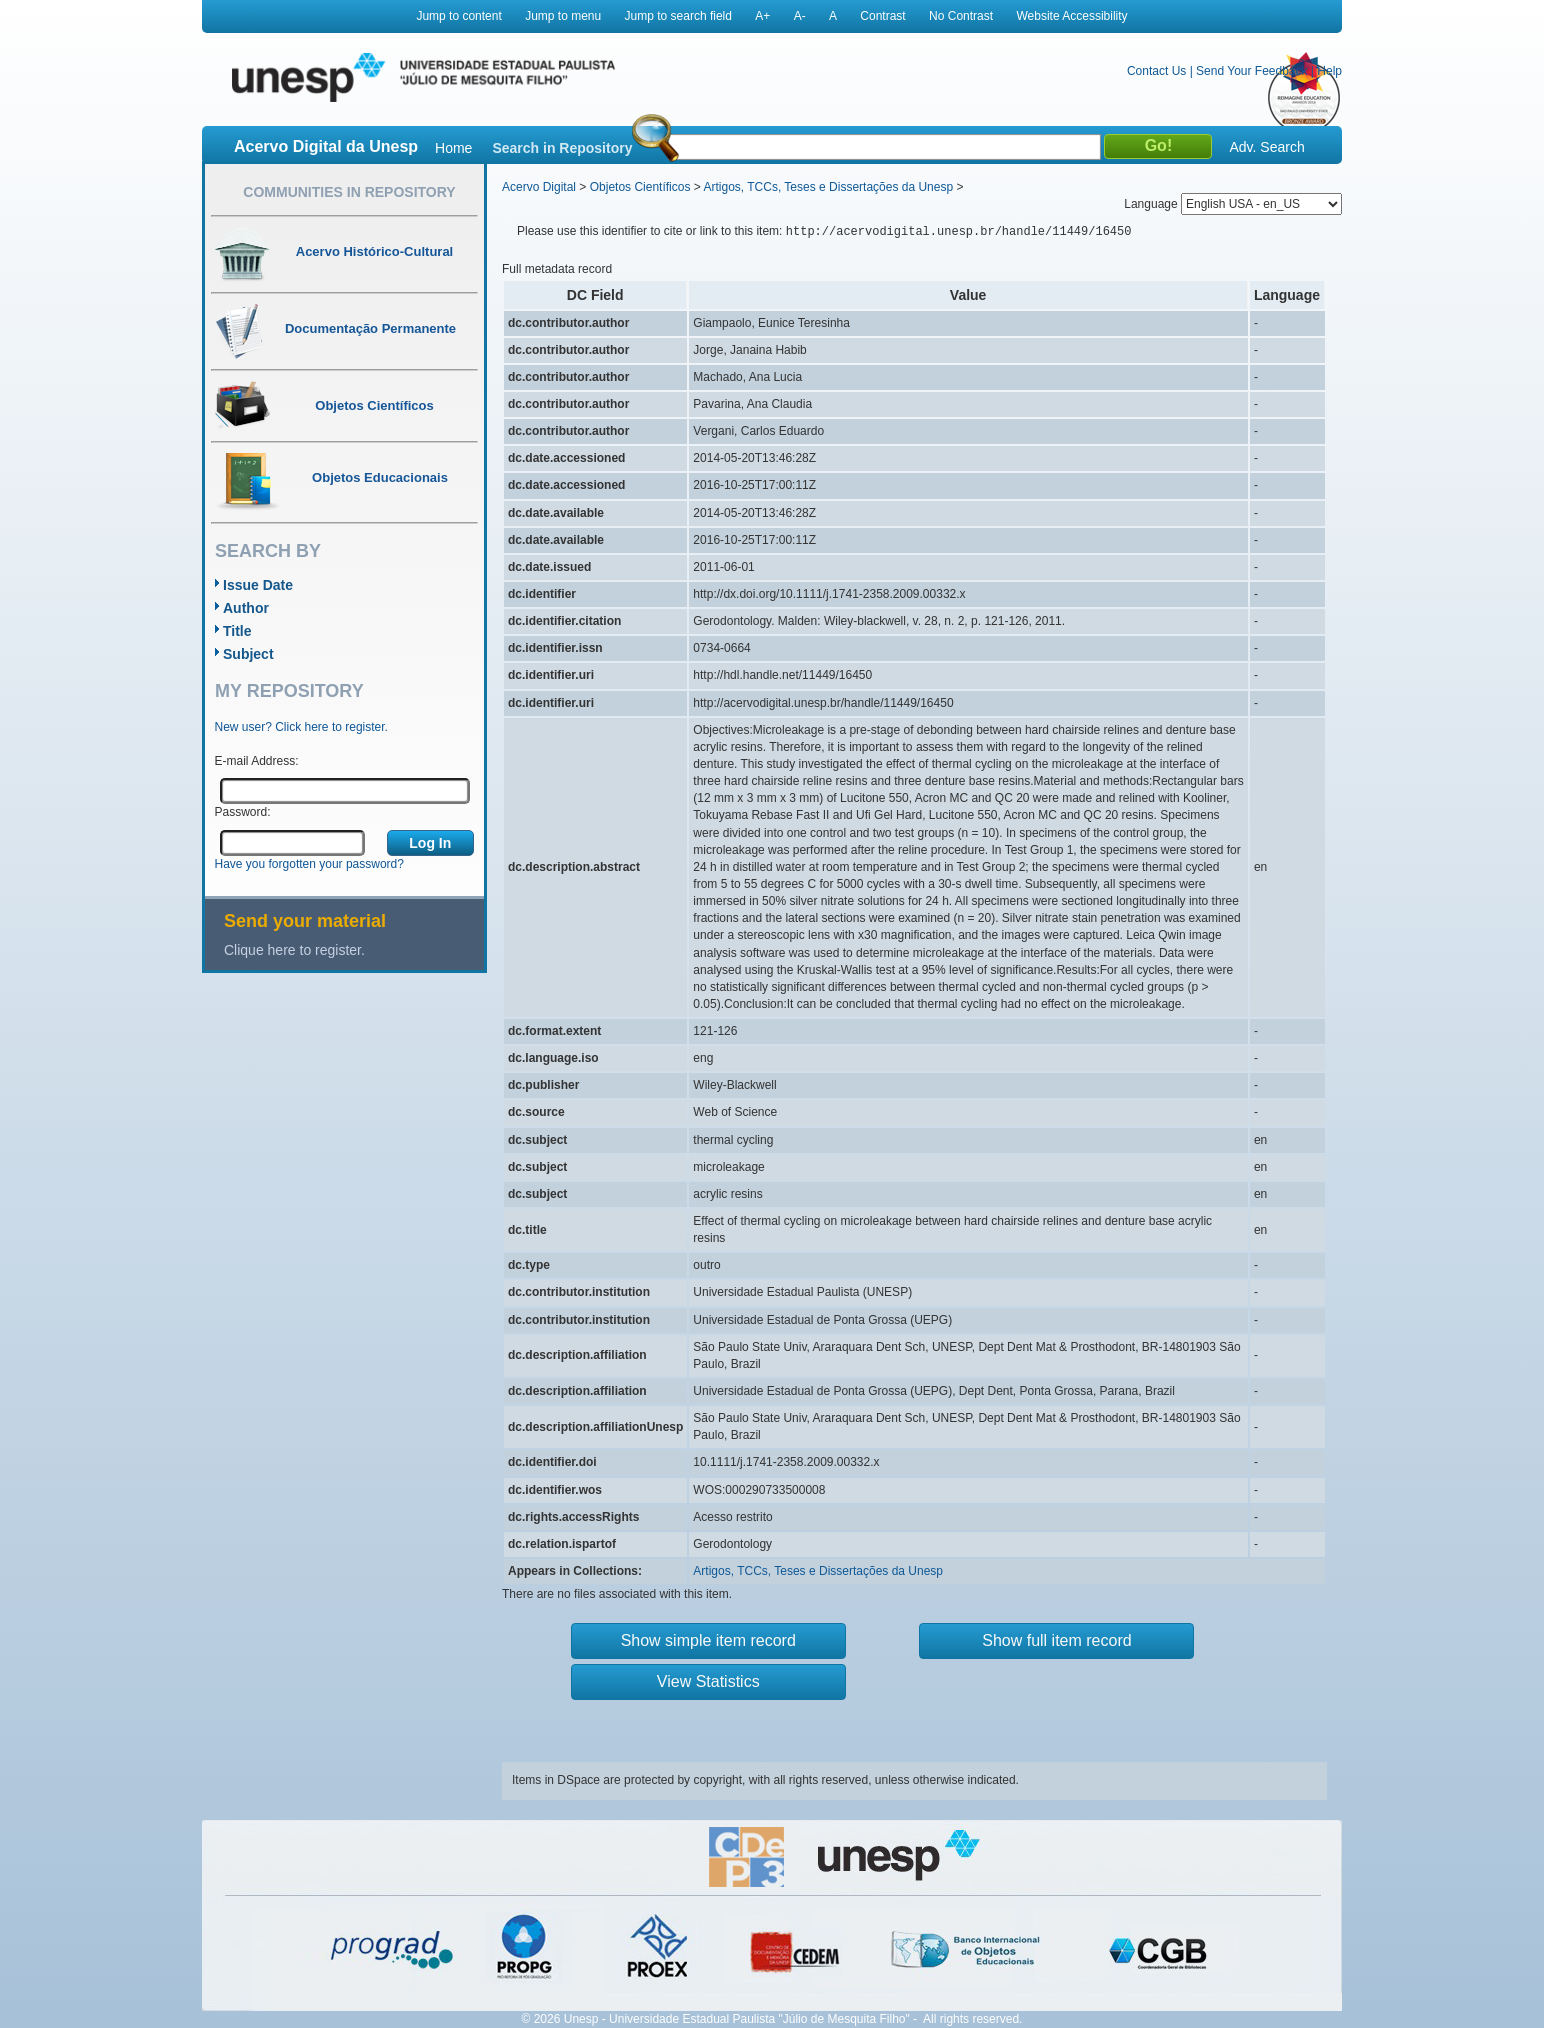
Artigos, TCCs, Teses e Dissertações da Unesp (828, 187)
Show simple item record (708, 1640)
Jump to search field (678, 16)
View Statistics (708, 1681)
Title (237, 631)
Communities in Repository (349, 192)
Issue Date (258, 585)
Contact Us (1156, 71)
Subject (248, 654)
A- (800, 16)
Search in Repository (562, 148)
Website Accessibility (1071, 16)
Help (1329, 71)
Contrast (882, 16)
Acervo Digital (539, 187)
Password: (243, 812)
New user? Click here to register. (301, 727)
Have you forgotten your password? (309, 864)
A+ (762, 16)
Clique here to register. (294, 950)
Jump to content (458, 16)
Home (453, 148)
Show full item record (1056, 1640)
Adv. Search (1266, 147)
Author (246, 608)
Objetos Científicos (640, 187)
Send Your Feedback (1251, 71)
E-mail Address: (257, 761)
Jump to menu (563, 16)
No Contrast (961, 16)
